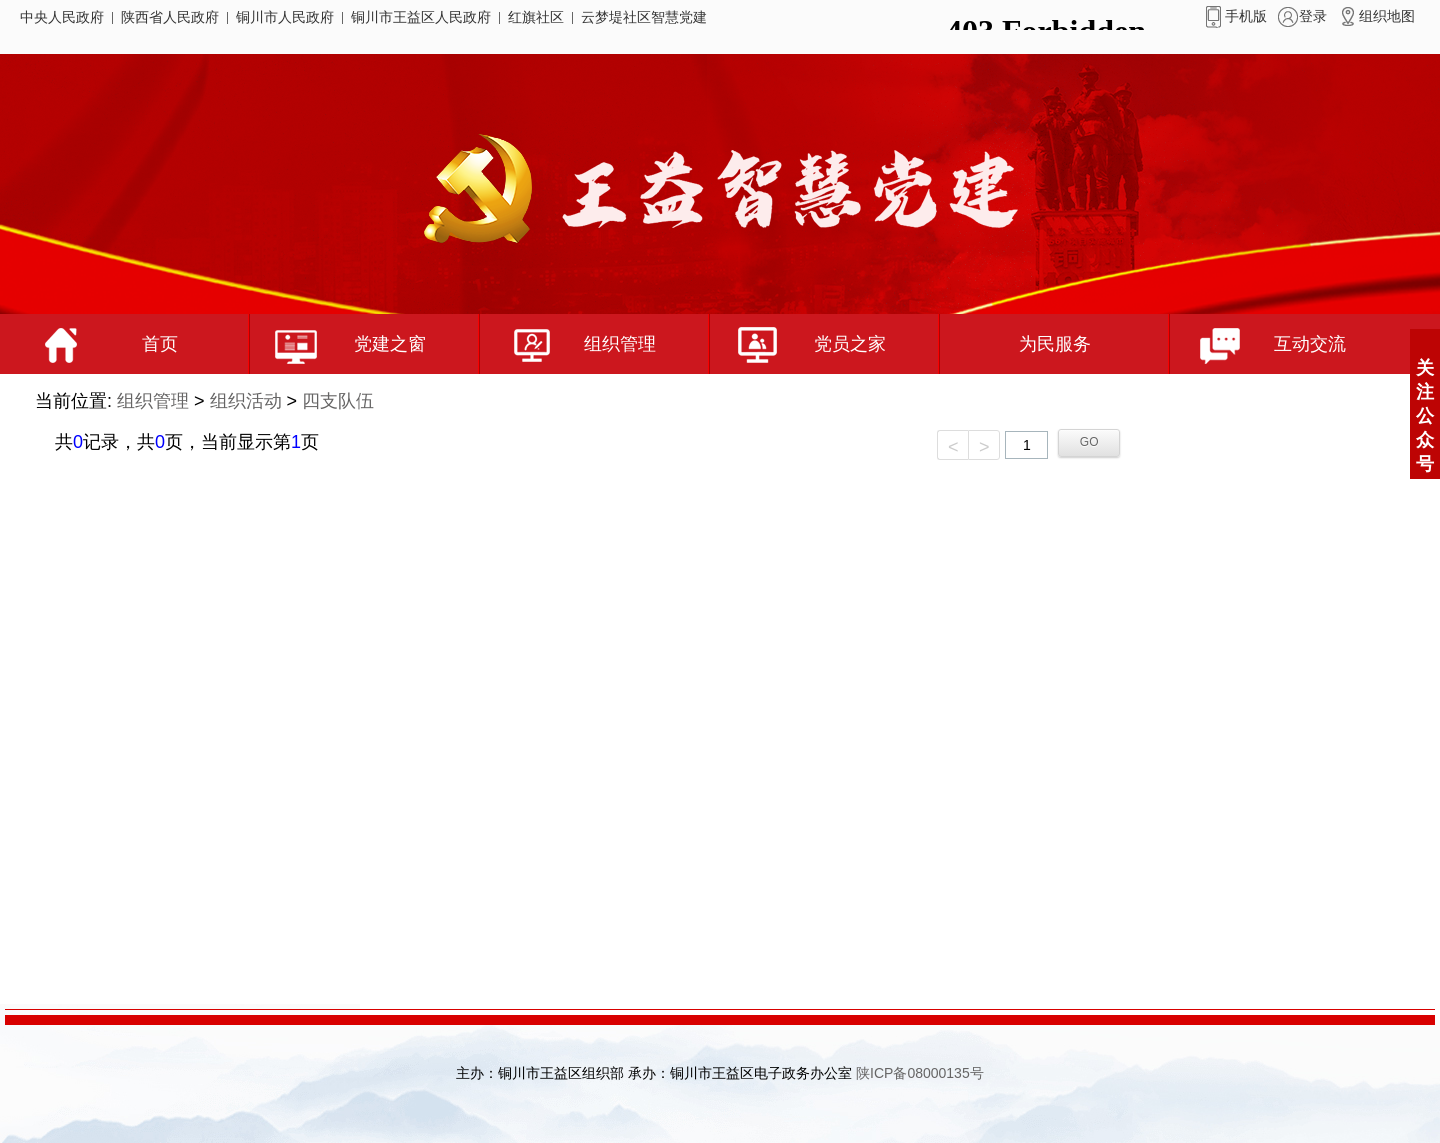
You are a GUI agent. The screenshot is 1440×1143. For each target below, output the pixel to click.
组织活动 (246, 401)
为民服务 (1055, 344)
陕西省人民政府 (170, 17)
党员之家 (798, 344)
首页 (99, 344)
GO (1089, 442)
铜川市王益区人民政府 (421, 17)
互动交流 (1258, 344)
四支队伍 (338, 401)
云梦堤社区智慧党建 (644, 17)
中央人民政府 (62, 17)
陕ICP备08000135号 (920, 1073)
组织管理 (568, 344)
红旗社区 (536, 17)
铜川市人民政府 (285, 17)
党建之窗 (338, 344)
